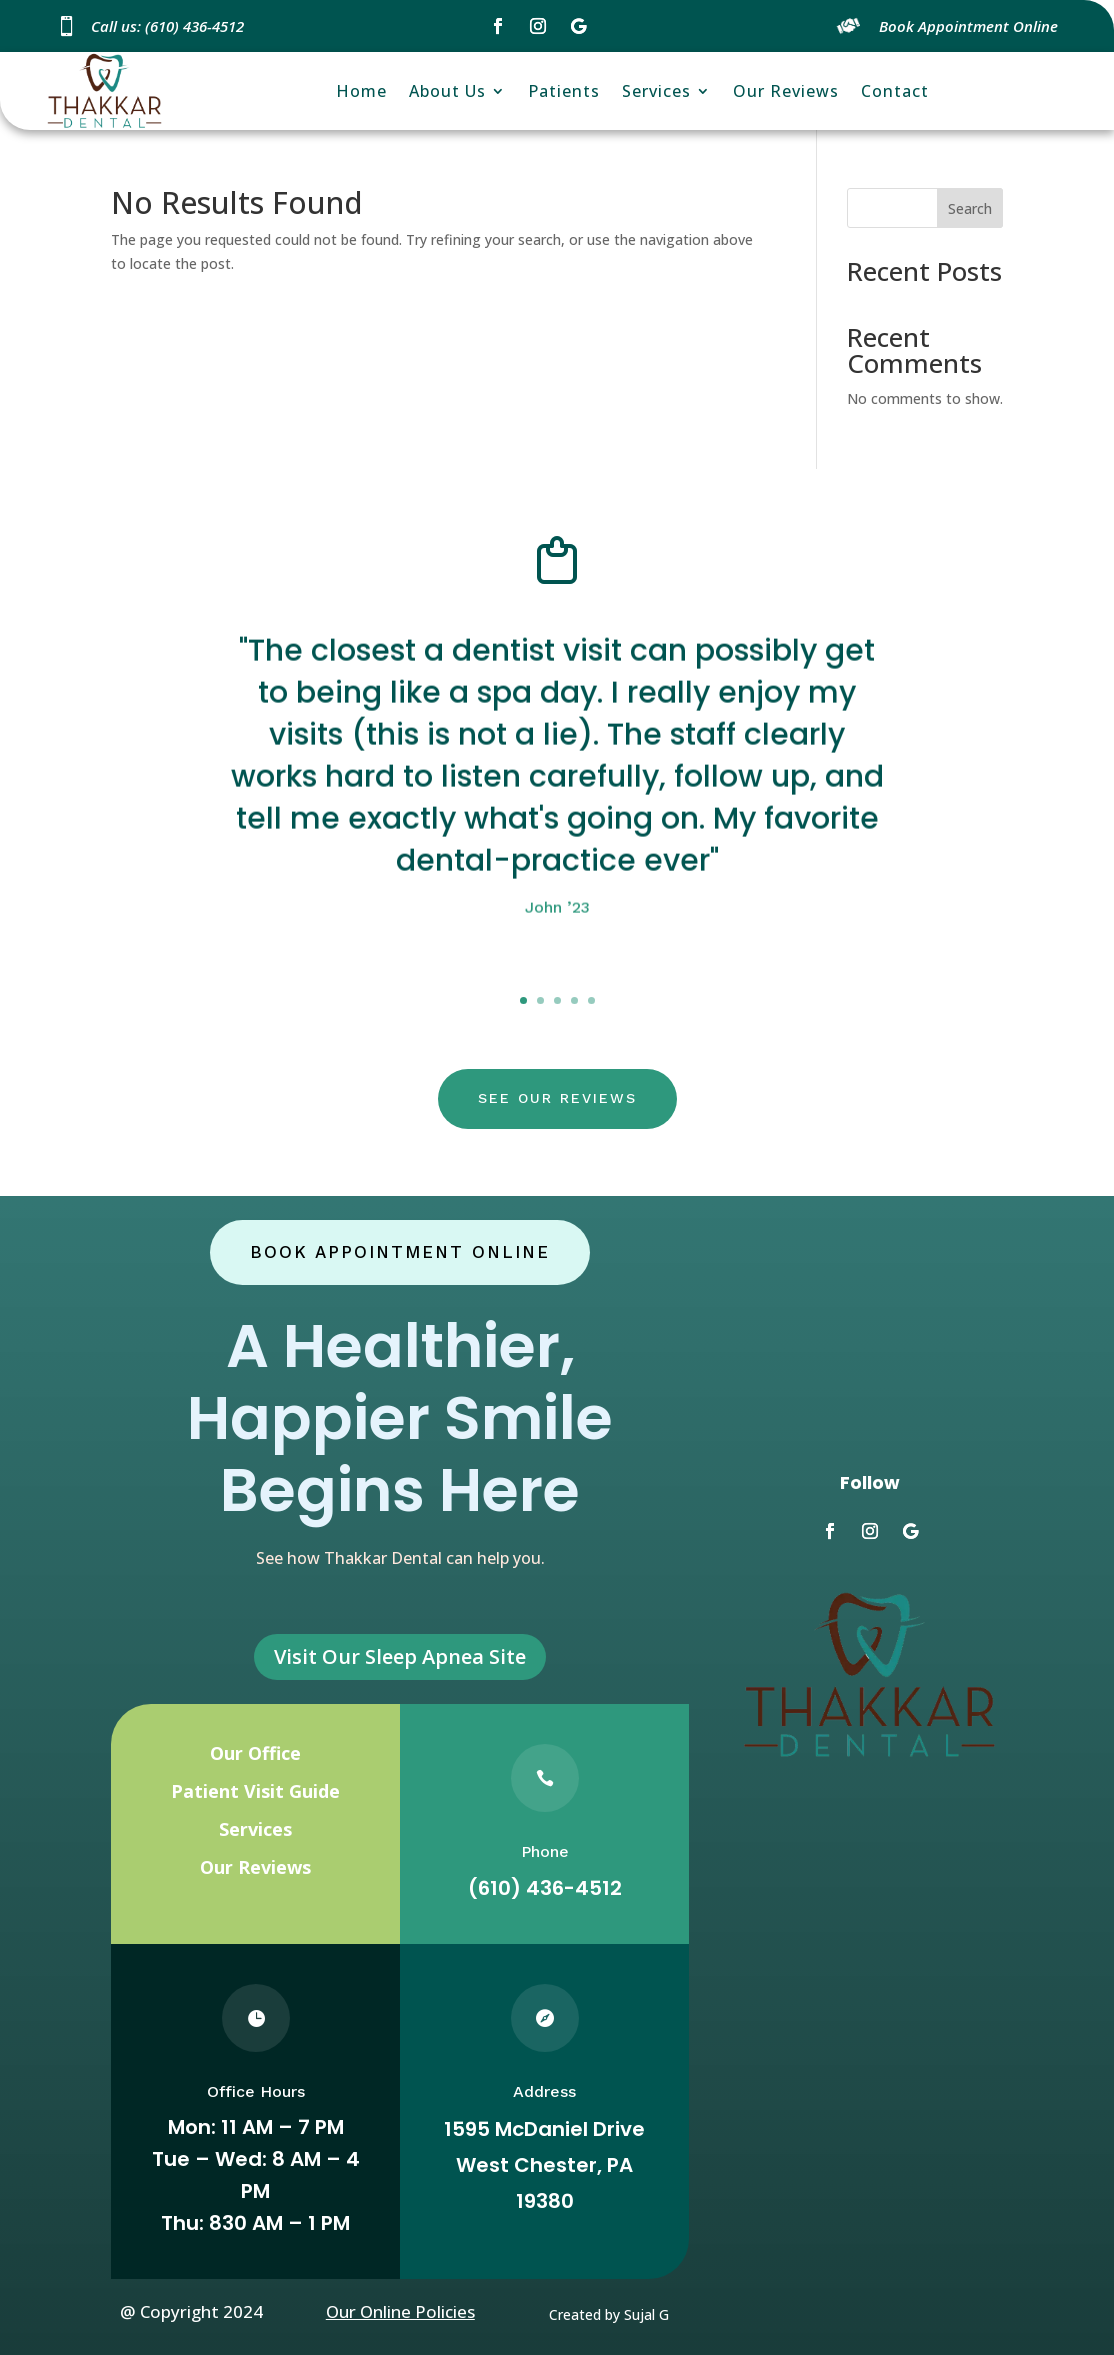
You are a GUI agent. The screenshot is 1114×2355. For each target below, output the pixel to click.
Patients (564, 91)
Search (970, 208)
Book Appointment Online (400, 1252)
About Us (447, 91)
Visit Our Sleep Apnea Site (400, 1656)
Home (361, 91)
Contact (895, 91)
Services (656, 91)
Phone (545, 1851)
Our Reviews (786, 91)
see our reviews (557, 1098)
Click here (557, 986)
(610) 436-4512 (545, 1888)
